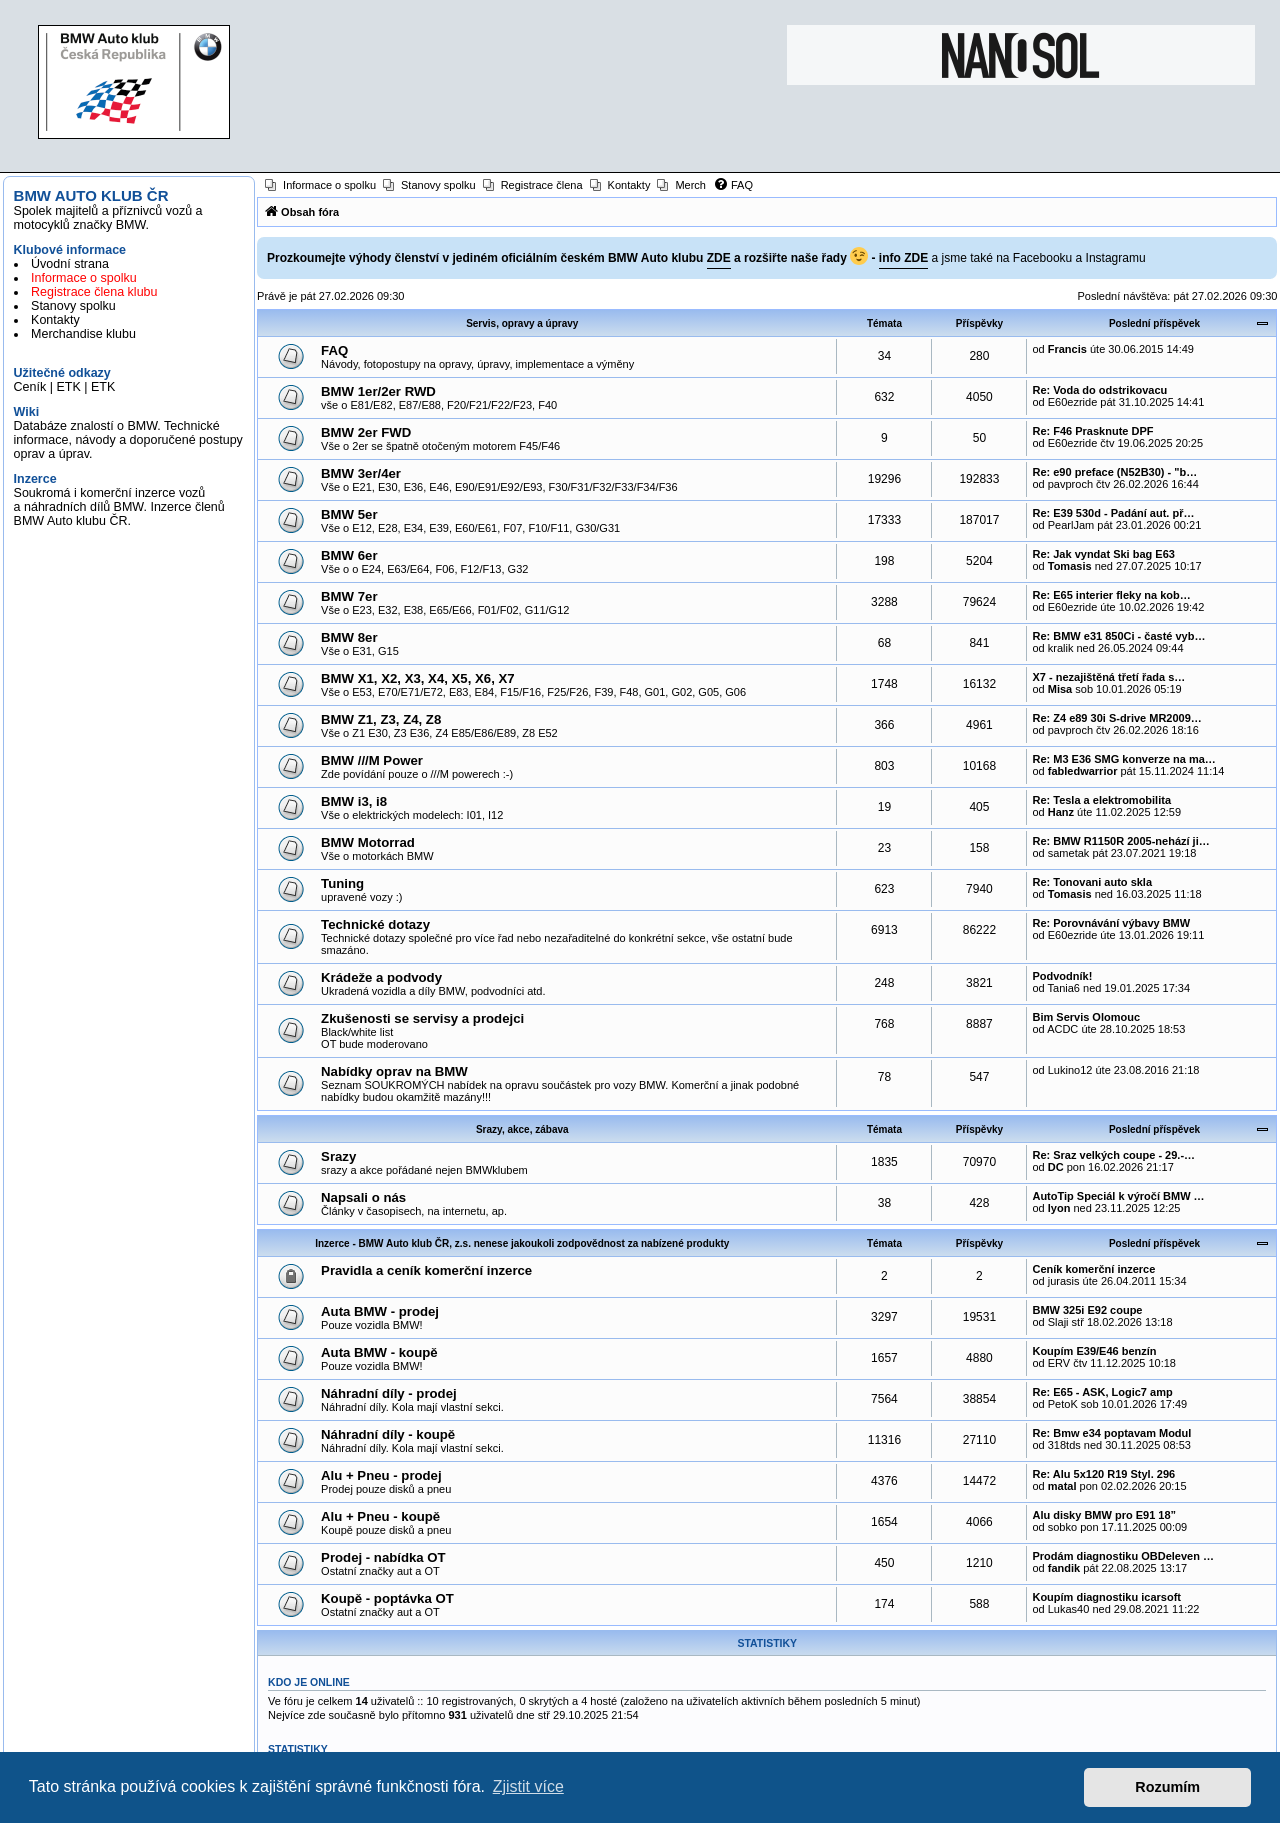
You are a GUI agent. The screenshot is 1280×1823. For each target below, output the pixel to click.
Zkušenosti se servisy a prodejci (422, 1018)
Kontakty (55, 320)
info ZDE (903, 258)
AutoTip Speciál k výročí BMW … (1118, 1196)
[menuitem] (320, 185)
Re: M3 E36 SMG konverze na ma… (1123, 759)
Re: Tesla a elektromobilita (1101, 800)
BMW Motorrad (368, 842)
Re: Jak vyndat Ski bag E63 (1103, 554)
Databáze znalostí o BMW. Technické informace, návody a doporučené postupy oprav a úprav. (128, 440)
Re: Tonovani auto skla (1092, 882)
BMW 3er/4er (361, 473)
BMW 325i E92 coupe (1087, 1310)
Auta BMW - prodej (380, 1311)
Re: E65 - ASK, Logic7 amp (1102, 1392)
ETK (68, 387)
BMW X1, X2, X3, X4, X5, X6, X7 (418, 678)
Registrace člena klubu (94, 292)
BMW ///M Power (372, 760)
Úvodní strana (70, 264)
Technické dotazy (375, 924)
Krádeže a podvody (381, 977)
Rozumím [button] (1167, 1787)
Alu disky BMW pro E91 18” (1104, 1515)
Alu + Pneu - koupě (380, 1516)
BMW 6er (349, 555)
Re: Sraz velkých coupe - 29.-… (1113, 1155)
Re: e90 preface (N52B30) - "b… (1114, 472)
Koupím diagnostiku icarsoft (1106, 1597)
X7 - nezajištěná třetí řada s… (1108, 677)
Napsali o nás (363, 1197)
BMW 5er (349, 514)
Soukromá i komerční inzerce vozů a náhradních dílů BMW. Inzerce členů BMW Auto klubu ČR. (119, 507)
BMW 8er (349, 637)
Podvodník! (1062, 976)
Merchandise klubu (83, 334)
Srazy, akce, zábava (522, 1129)
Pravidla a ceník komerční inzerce (426, 1270)
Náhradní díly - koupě (388, 1434)
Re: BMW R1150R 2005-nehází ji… (1120, 841)
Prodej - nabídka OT (383, 1557)
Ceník (30, 387)
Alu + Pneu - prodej (381, 1475)
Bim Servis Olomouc (1086, 1017)
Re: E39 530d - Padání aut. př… (1113, 513)
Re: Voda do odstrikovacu (1099, 390)
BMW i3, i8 (354, 801)
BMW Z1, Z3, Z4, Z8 (381, 719)
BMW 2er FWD (366, 432)
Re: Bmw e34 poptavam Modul (1111, 1433)
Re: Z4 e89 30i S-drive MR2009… (1116, 718)
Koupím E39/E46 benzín (1094, 1351)
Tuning (342, 883)
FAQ (334, 350)
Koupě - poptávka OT (387, 1598)
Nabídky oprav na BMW (394, 1071)
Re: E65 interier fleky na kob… (1111, 595)
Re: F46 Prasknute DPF (1092, 431)
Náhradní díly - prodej (389, 1393)
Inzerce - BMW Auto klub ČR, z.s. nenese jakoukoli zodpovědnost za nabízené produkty (522, 1243)
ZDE (719, 258)
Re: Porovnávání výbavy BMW (1111, 923)
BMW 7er (349, 596)
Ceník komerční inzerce (1093, 1269)
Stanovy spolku (73, 306)
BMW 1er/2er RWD (378, 391)
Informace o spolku (84, 278)
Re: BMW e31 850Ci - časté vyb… (1118, 636)
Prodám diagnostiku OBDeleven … (1123, 1556)
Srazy (338, 1156)
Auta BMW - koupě (379, 1352)
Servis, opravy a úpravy (522, 323)
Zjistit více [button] (528, 1786)
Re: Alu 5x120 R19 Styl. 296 (1103, 1474)
